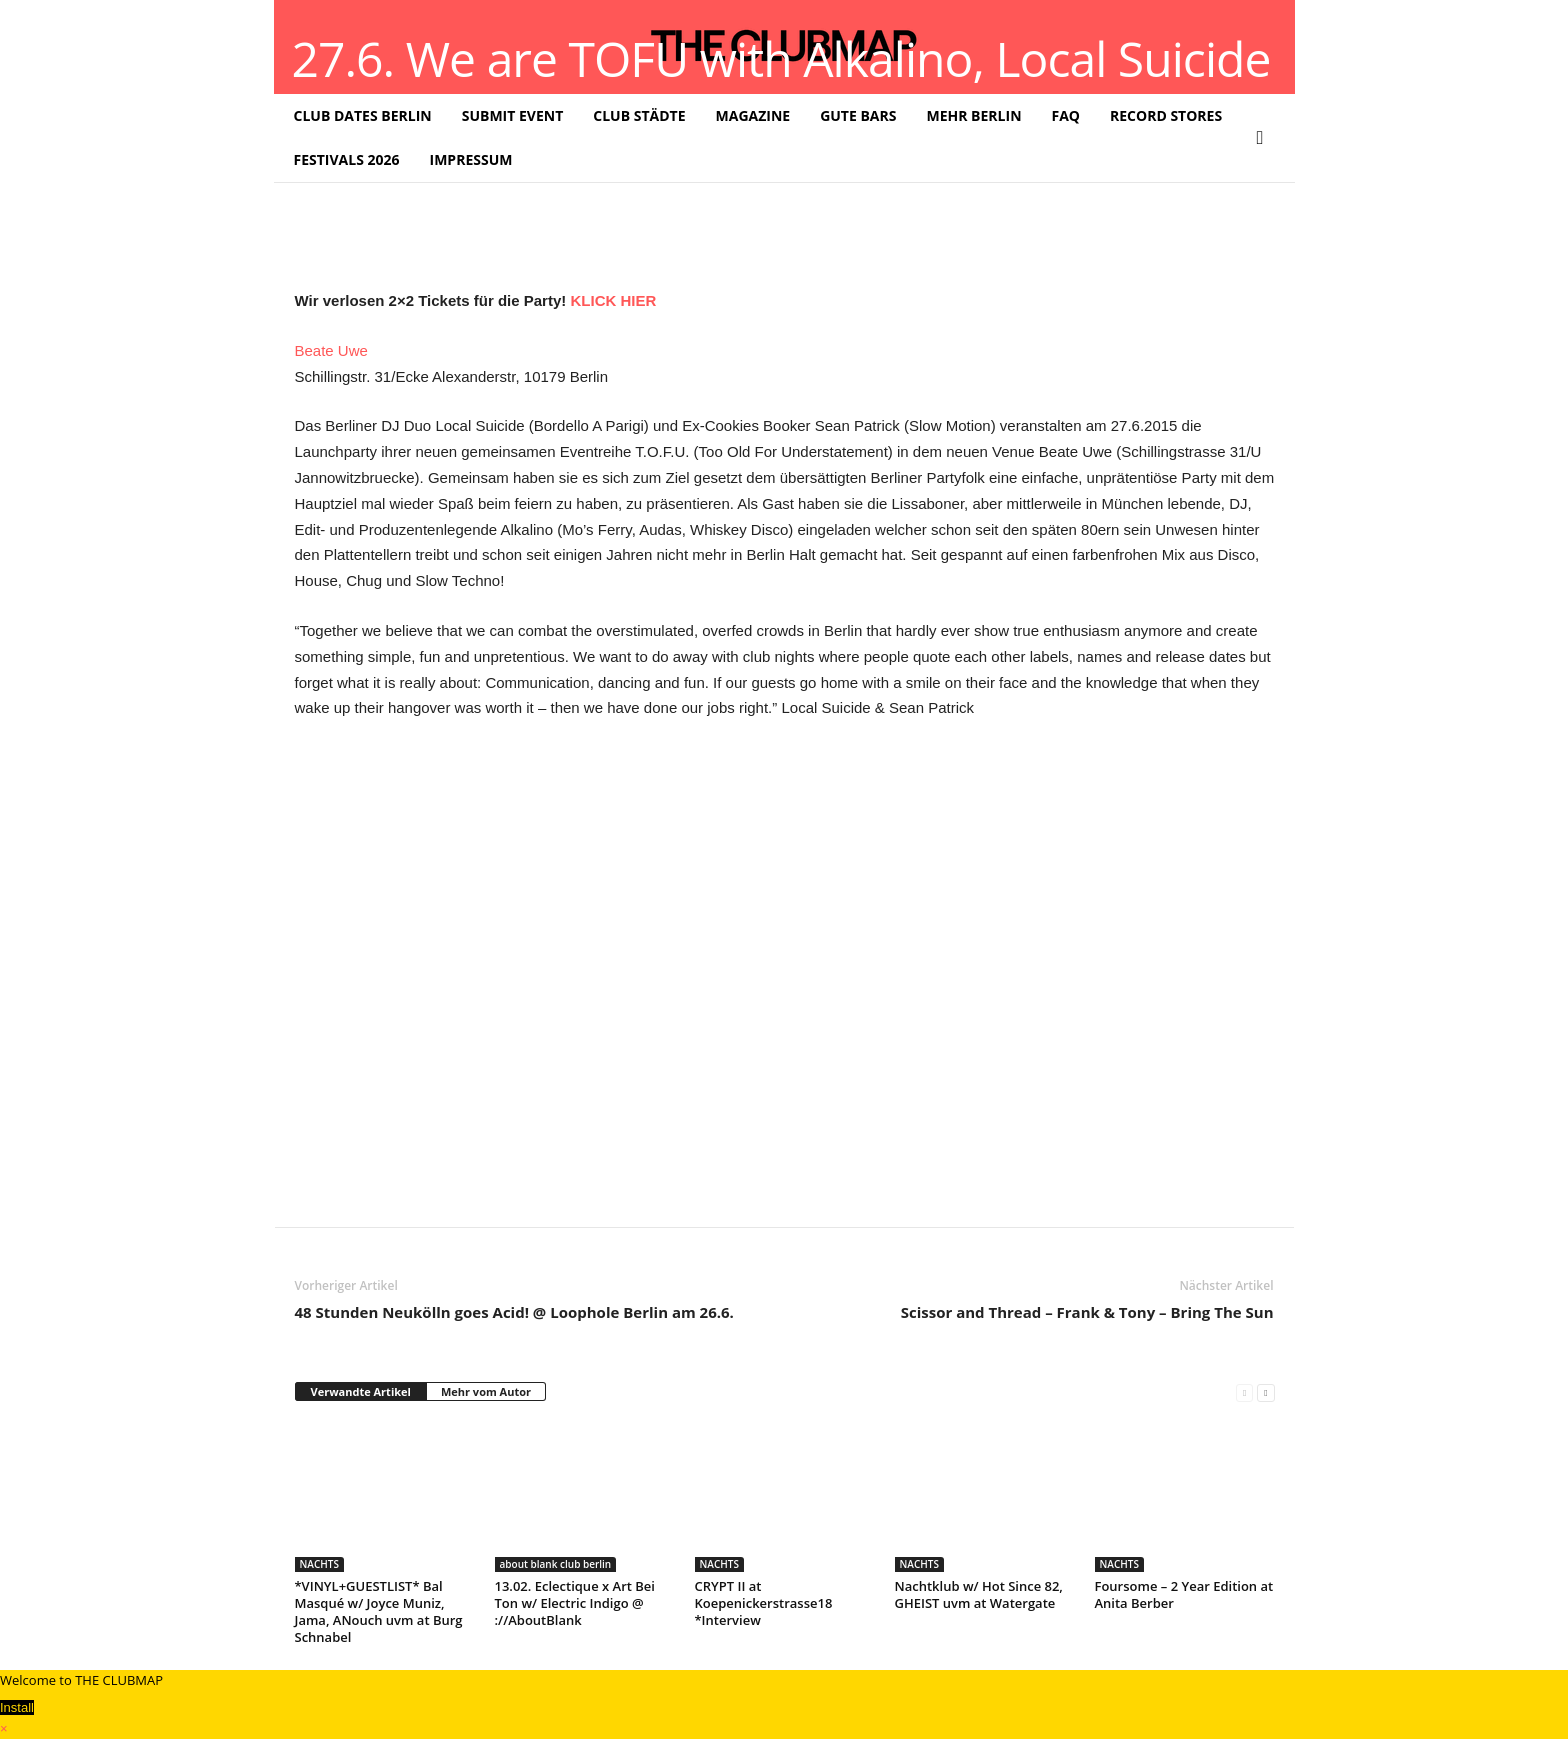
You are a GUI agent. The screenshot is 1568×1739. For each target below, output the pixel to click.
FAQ (1066, 115)
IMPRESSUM (471, 159)
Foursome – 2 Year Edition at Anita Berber (1184, 1594)
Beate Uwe (331, 350)
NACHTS (319, 1564)
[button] (1265, 138)
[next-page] (1265, 1392)
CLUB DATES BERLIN (363, 115)
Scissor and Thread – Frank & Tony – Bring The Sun (1087, 1312)
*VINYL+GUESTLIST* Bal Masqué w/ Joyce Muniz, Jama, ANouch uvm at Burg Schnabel (379, 1611)
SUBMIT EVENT (513, 115)
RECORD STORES (1166, 115)
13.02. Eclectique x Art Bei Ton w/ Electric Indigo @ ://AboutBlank (575, 1603)
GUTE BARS (858, 115)
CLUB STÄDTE (639, 115)
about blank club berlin (556, 1564)
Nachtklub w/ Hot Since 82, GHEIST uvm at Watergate (979, 1594)
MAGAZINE (753, 115)
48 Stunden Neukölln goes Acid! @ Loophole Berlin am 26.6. (514, 1312)
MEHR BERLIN (973, 115)
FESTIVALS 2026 (347, 159)
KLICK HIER (613, 300)
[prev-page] (1244, 1392)
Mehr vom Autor (486, 1391)
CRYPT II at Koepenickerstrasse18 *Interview (764, 1603)
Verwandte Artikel (361, 1391)
